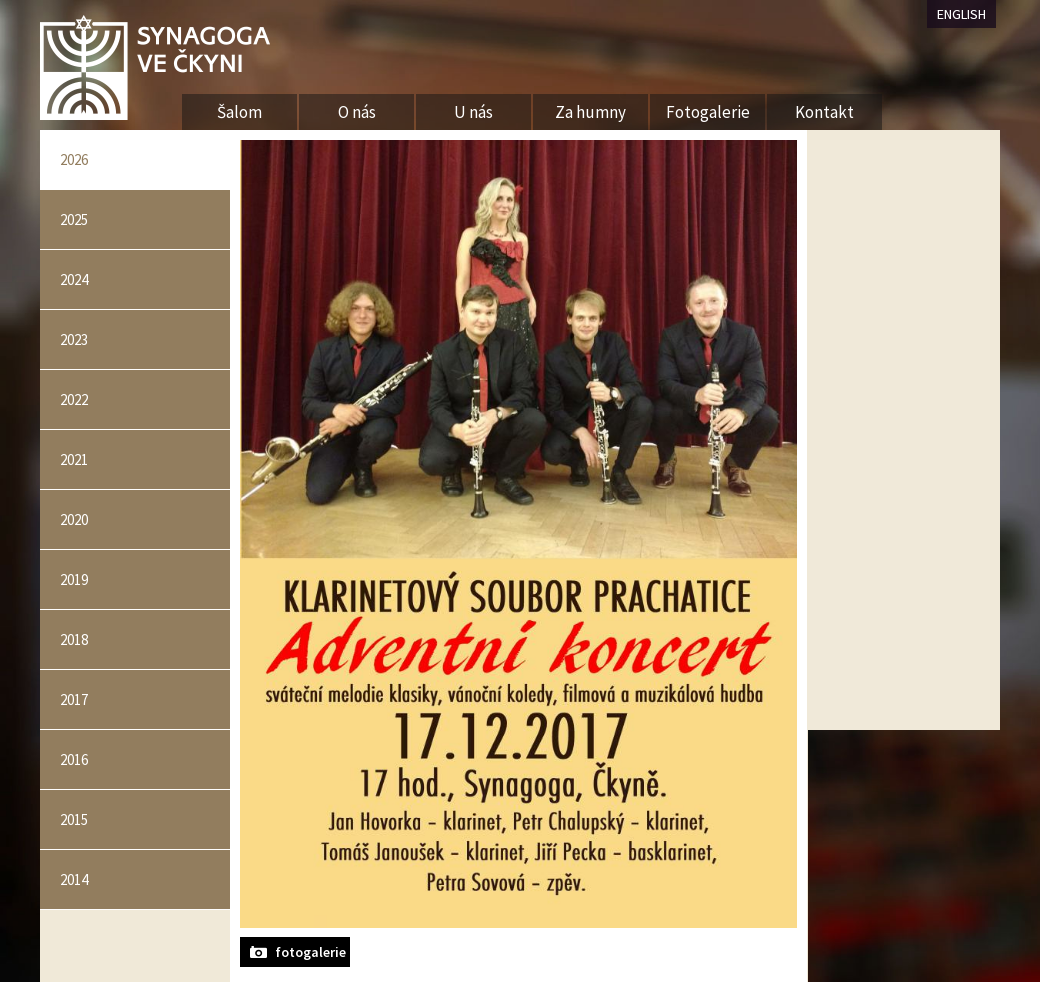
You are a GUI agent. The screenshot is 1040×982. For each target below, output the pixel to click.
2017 (74, 699)
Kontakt (824, 112)
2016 (74, 759)
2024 (74, 279)
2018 (74, 639)
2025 (74, 219)
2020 (74, 519)
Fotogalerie (708, 112)
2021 (74, 459)
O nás (357, 112)
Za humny (590, 112)
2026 (74, 159)
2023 (74, 339)
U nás (473, 112)
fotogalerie (310, 952)
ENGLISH (961, 14)
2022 (74, 399)
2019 (74, 579)
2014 (74, 879)
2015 (74, 819)
